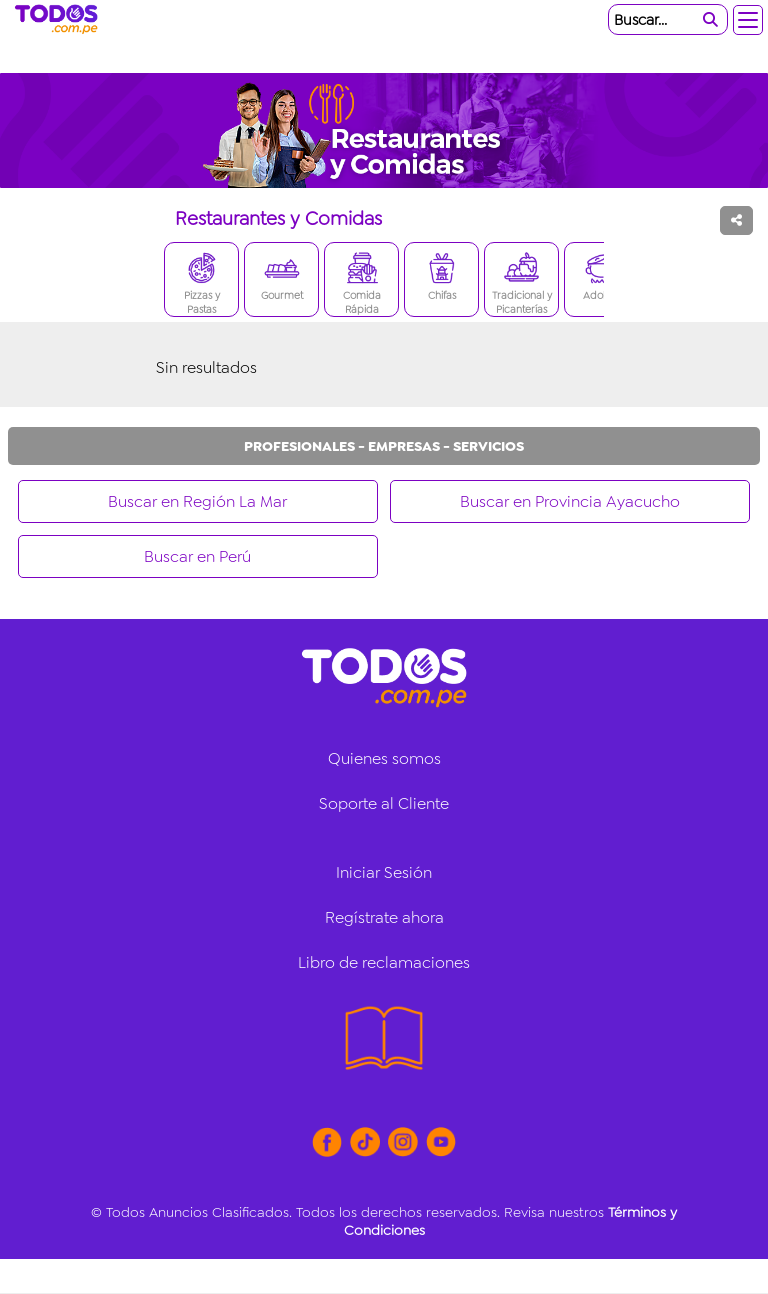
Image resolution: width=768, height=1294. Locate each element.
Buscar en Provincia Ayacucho (570, 501)
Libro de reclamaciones (384, 962)
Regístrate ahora (384, 917)
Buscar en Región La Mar (197, 501)
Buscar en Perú (197, 556)
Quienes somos (384, 758)
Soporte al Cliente (384, 803)
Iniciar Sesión (384, 872)
